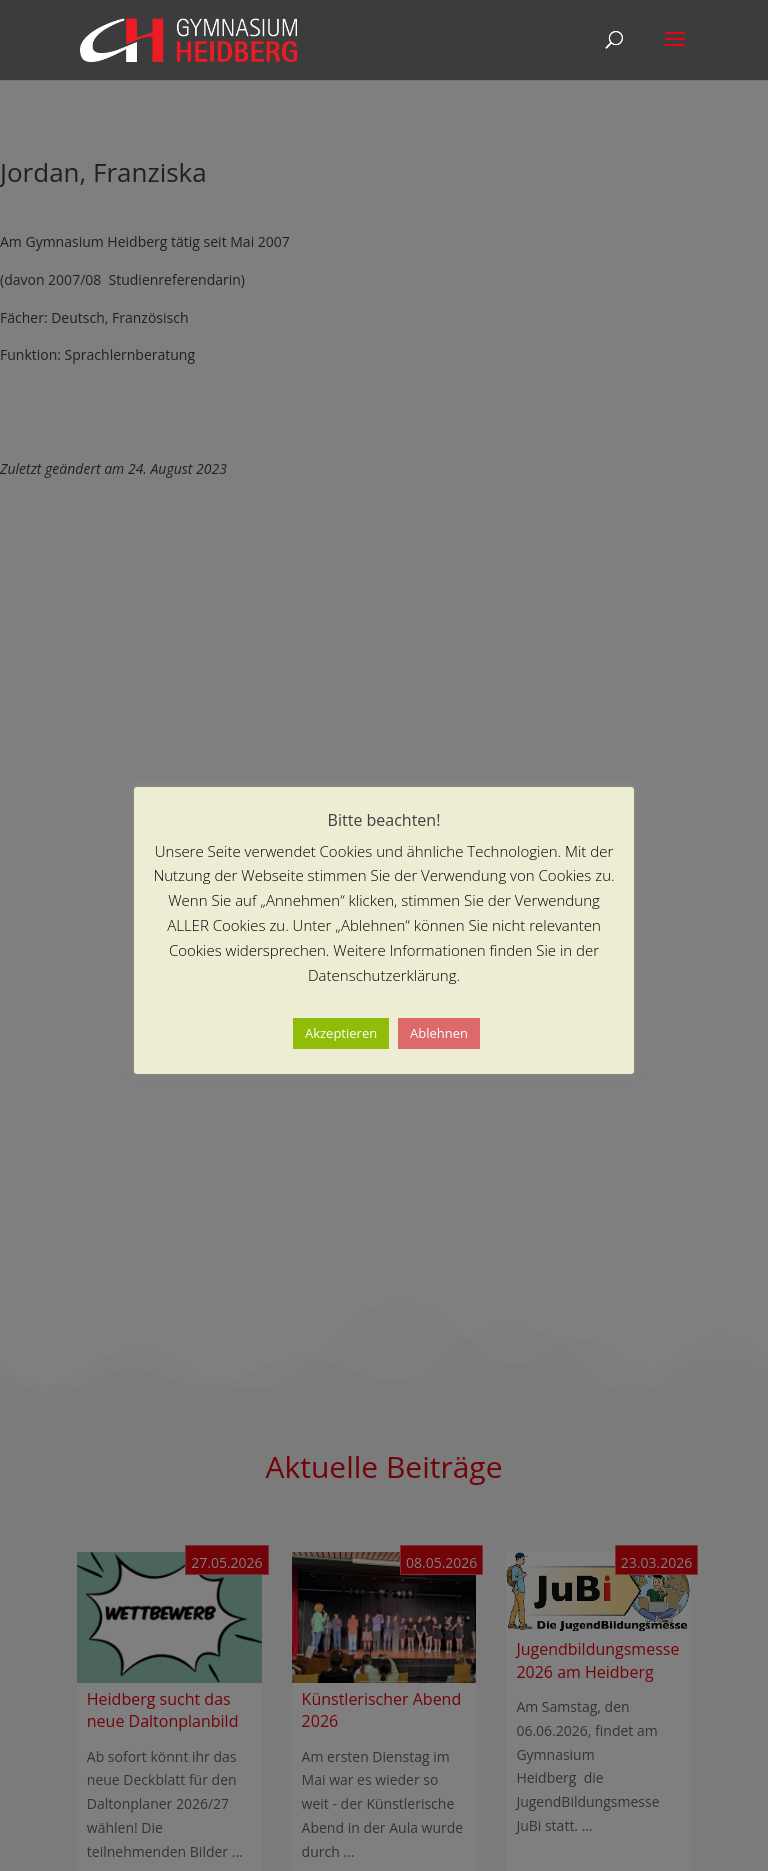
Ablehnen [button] (439, 1033)
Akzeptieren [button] (341, 1033)
